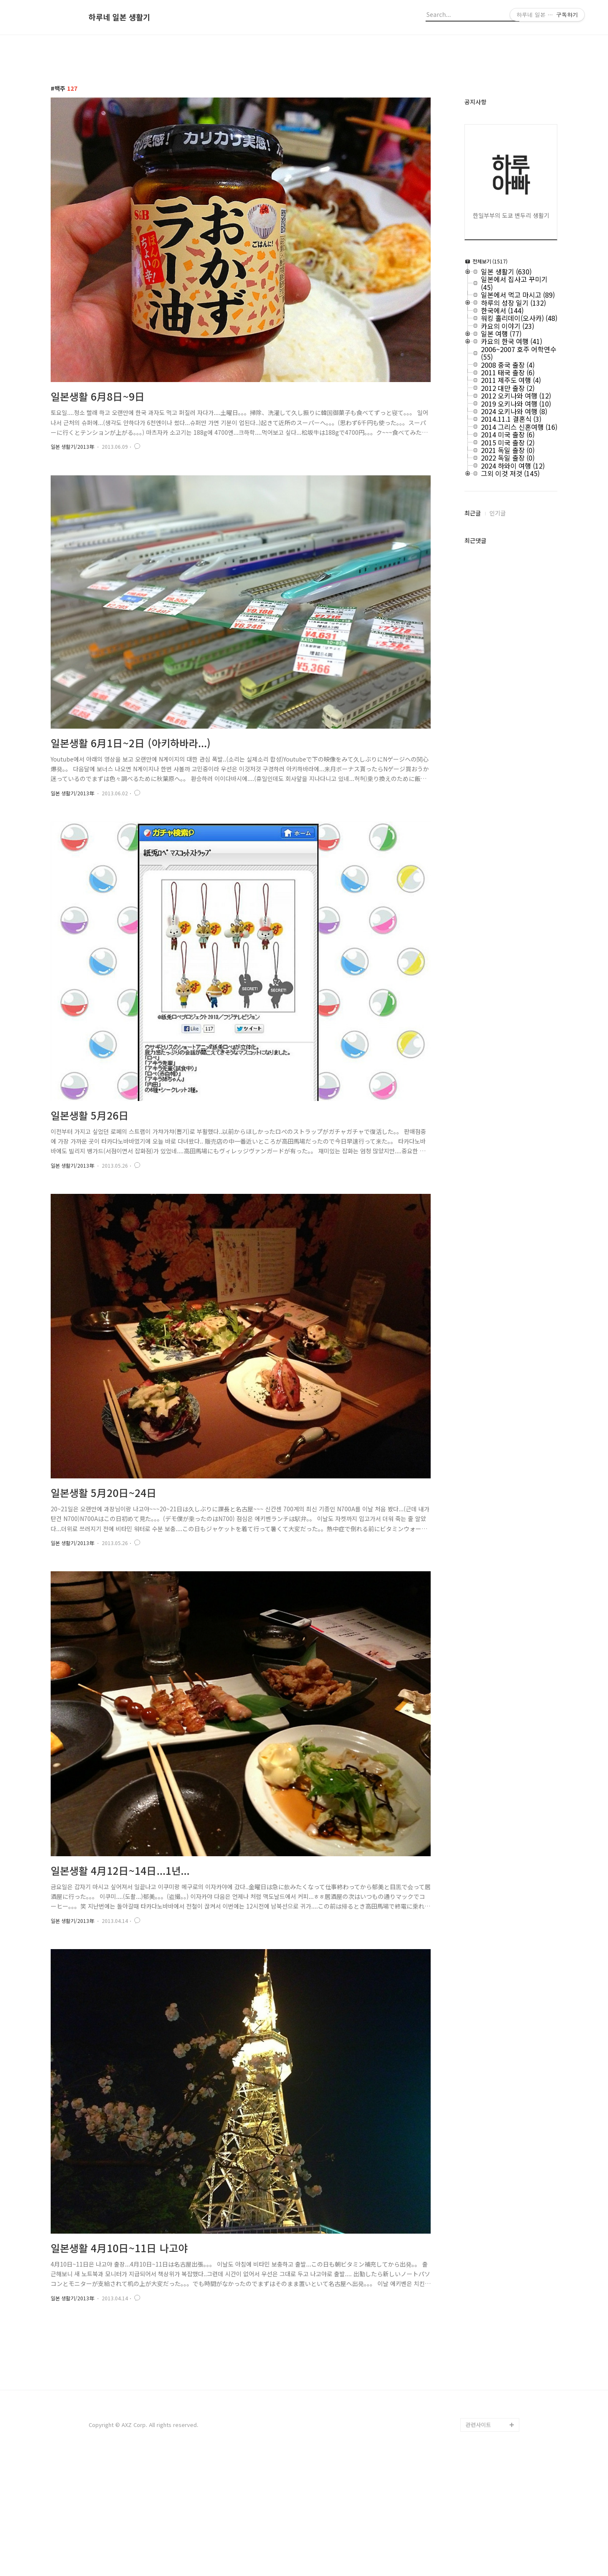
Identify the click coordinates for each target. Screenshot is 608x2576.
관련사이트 (478, 2543)
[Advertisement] (304, 2398)
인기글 (497, 513)
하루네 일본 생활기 (119, 17)
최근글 (472, 513)
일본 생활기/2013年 (72, 446)
